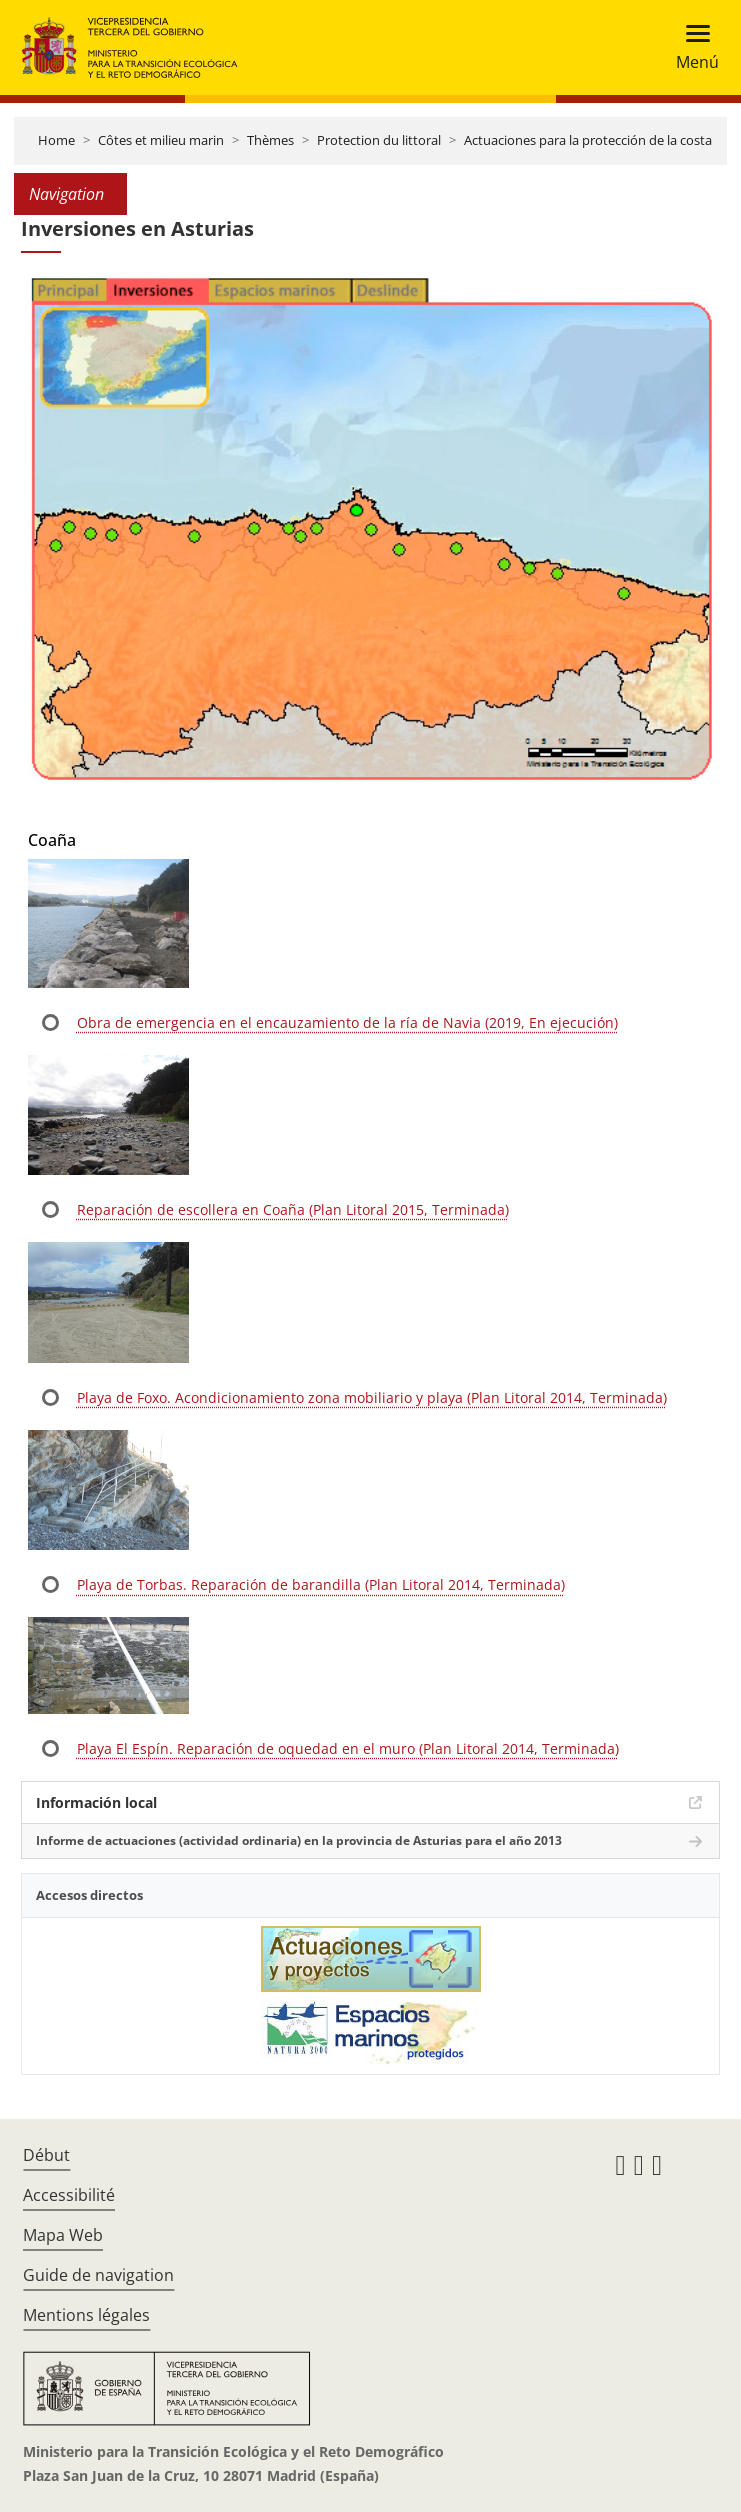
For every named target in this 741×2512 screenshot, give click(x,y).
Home (56, 140)
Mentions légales (86, 2315)
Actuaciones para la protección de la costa (588, 140)
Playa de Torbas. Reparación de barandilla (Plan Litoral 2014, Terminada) (321, 1584)
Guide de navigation (98, 2275)
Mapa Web (63, 2235)
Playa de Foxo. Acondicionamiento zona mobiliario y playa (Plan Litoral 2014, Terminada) (372, 1397)
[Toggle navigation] (691, 47)
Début (46, 2155)
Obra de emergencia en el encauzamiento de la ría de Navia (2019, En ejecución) (347, 1022)
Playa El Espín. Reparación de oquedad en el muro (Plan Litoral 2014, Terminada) (348, 1748)
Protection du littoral (379, 140)
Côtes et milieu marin (161, 140)
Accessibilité (69, 2195)
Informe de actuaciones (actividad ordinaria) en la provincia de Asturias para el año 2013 (299, 1840)
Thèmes (270, 140)
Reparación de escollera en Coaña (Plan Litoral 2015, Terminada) (293, 1209)
